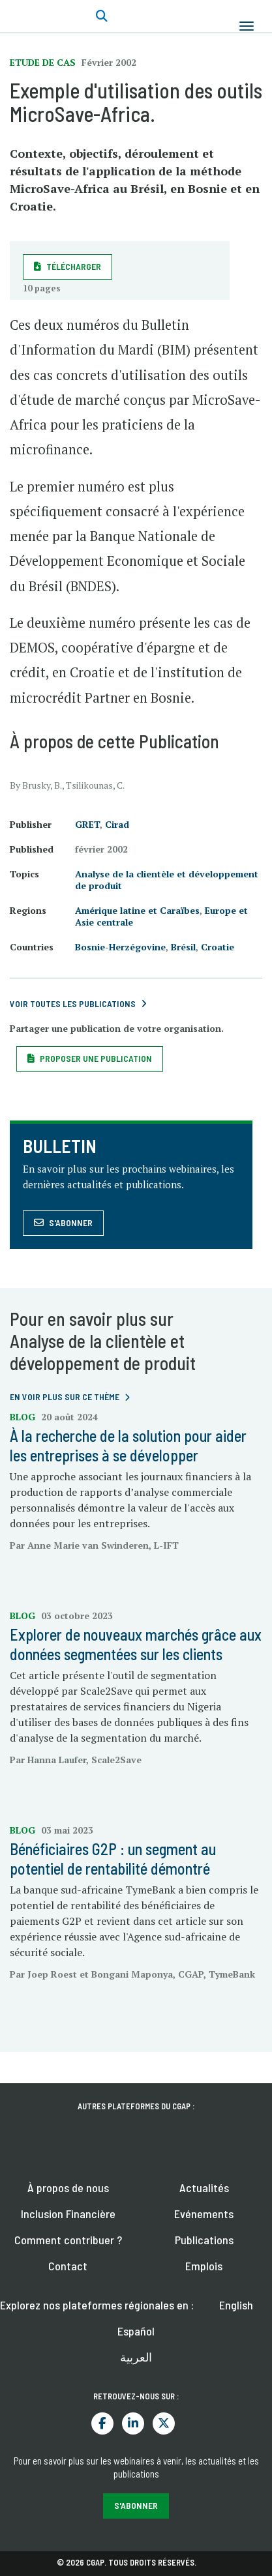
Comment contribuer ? (68, 2239)
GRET (87, 824)
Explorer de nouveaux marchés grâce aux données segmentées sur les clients (136, 1644)
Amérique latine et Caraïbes (137, 910)
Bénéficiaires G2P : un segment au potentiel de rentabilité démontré (113, 1858)
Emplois (203, 2266)
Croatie (217, 947)
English (236, 2305)
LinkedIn (133, 2423)
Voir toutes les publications (73, 1003)
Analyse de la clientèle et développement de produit (166, 880)
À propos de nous (68, 2187)
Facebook (102, 2423)
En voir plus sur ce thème (64, 1396)
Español (136, 2331)
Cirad (117, 824)
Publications (204, 2239)
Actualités (204, 2187)
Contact (67, 2266)
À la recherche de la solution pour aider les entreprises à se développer (128, 1445)
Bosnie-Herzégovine (120, 947)
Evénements (204, 2213)
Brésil (183, 947)
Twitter (164, 2423)
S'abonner (71, 1222)
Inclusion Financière (68, 2213)
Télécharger (73, 266)
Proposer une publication (96, 1058)
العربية (136, 2357)
